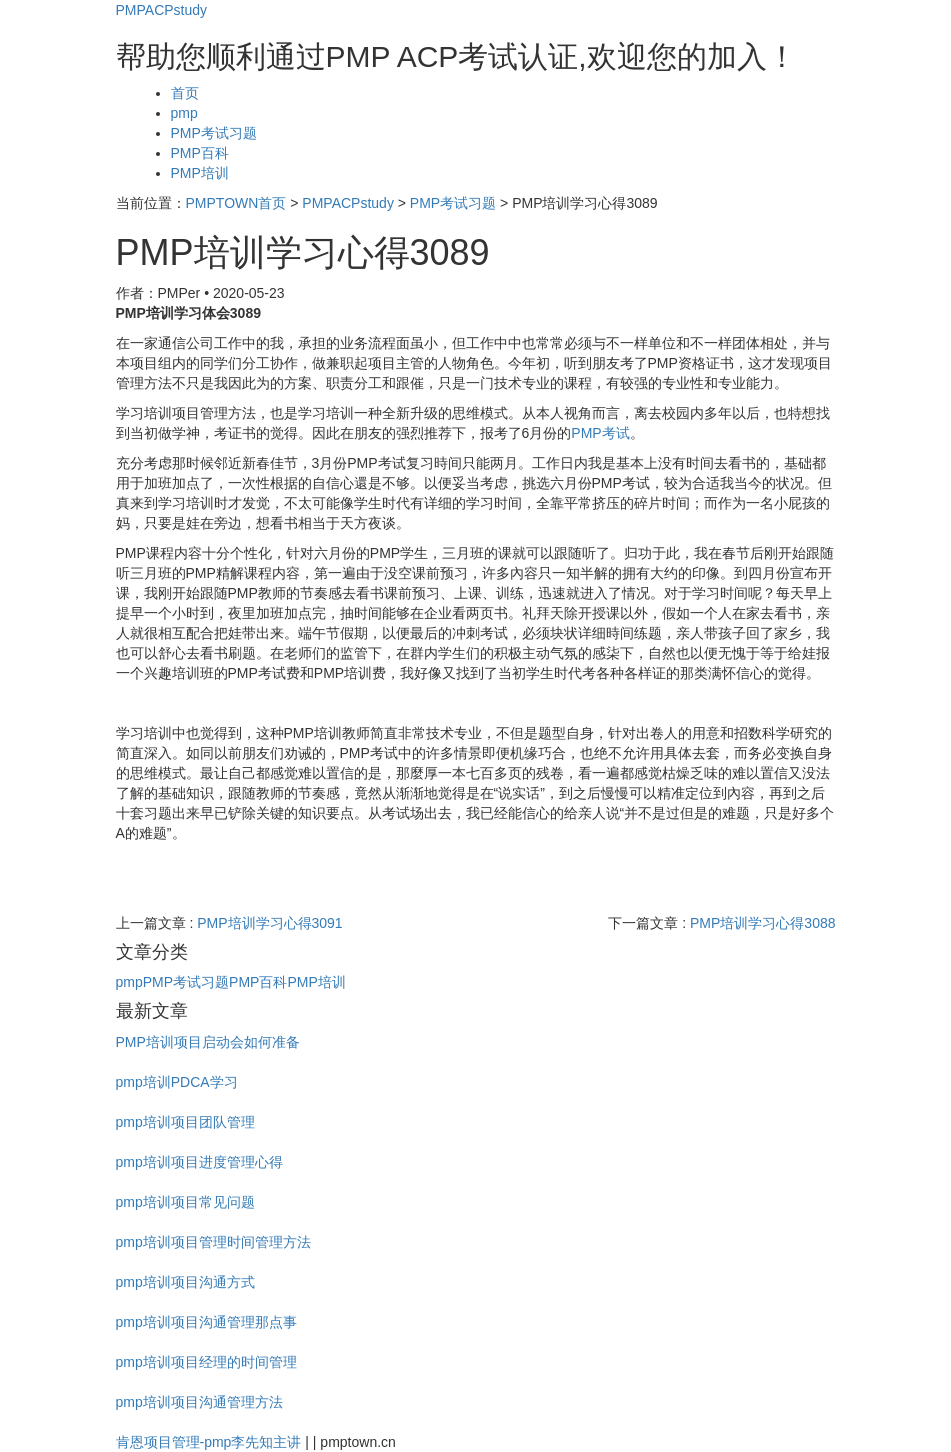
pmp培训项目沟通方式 (185, 1282)
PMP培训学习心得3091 (269, 923)
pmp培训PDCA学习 (177, 1082)
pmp (184, 113)
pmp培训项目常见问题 (185, 1202)
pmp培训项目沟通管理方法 (199, 1402)
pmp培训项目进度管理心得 (199, 1162)
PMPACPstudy (162, 10)
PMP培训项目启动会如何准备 (208, 1042)
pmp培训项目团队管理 (185, 1122)
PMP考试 (600, 433)
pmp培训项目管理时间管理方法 (213, 1242)
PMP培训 (200, 173)
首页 (185, 93)
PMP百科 (200, 153)
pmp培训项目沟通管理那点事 (206, 1322)
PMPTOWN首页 (236, 203)
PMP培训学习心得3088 (762, 923)
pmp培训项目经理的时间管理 (206, 1362)
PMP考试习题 (214, 133)
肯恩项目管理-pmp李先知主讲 (209, 1442)
